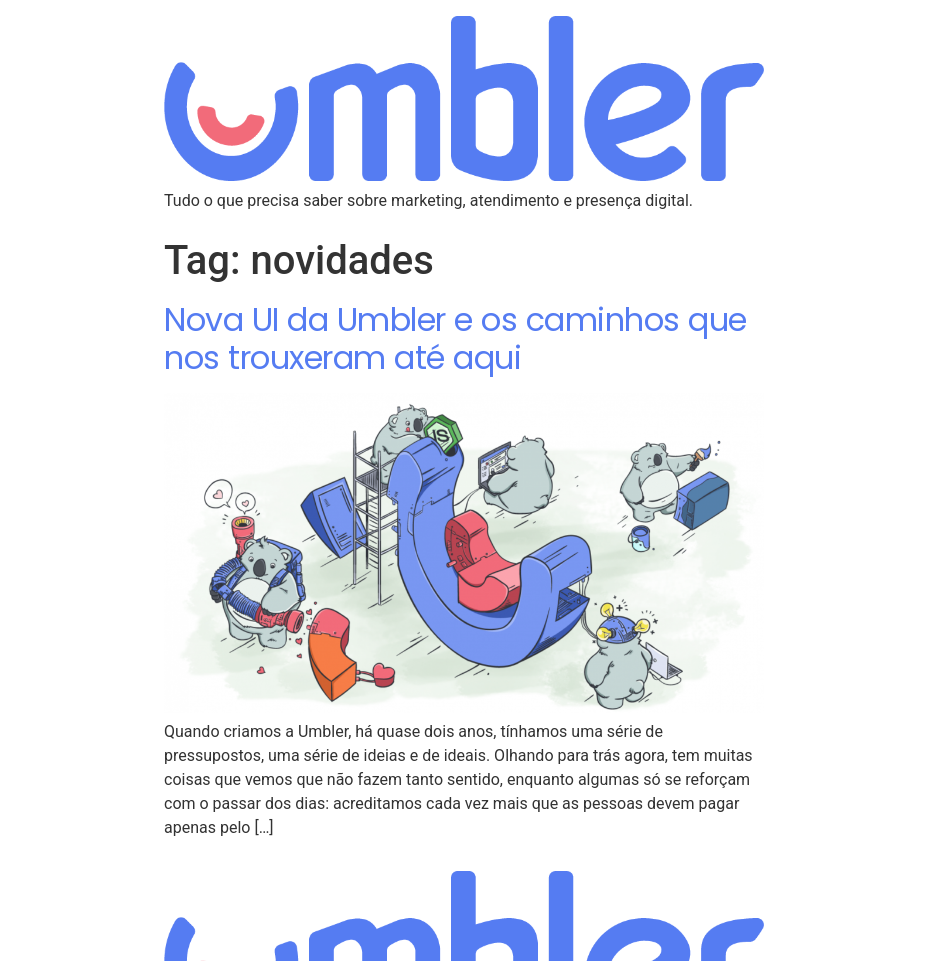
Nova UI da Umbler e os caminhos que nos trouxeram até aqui (455, 338)
